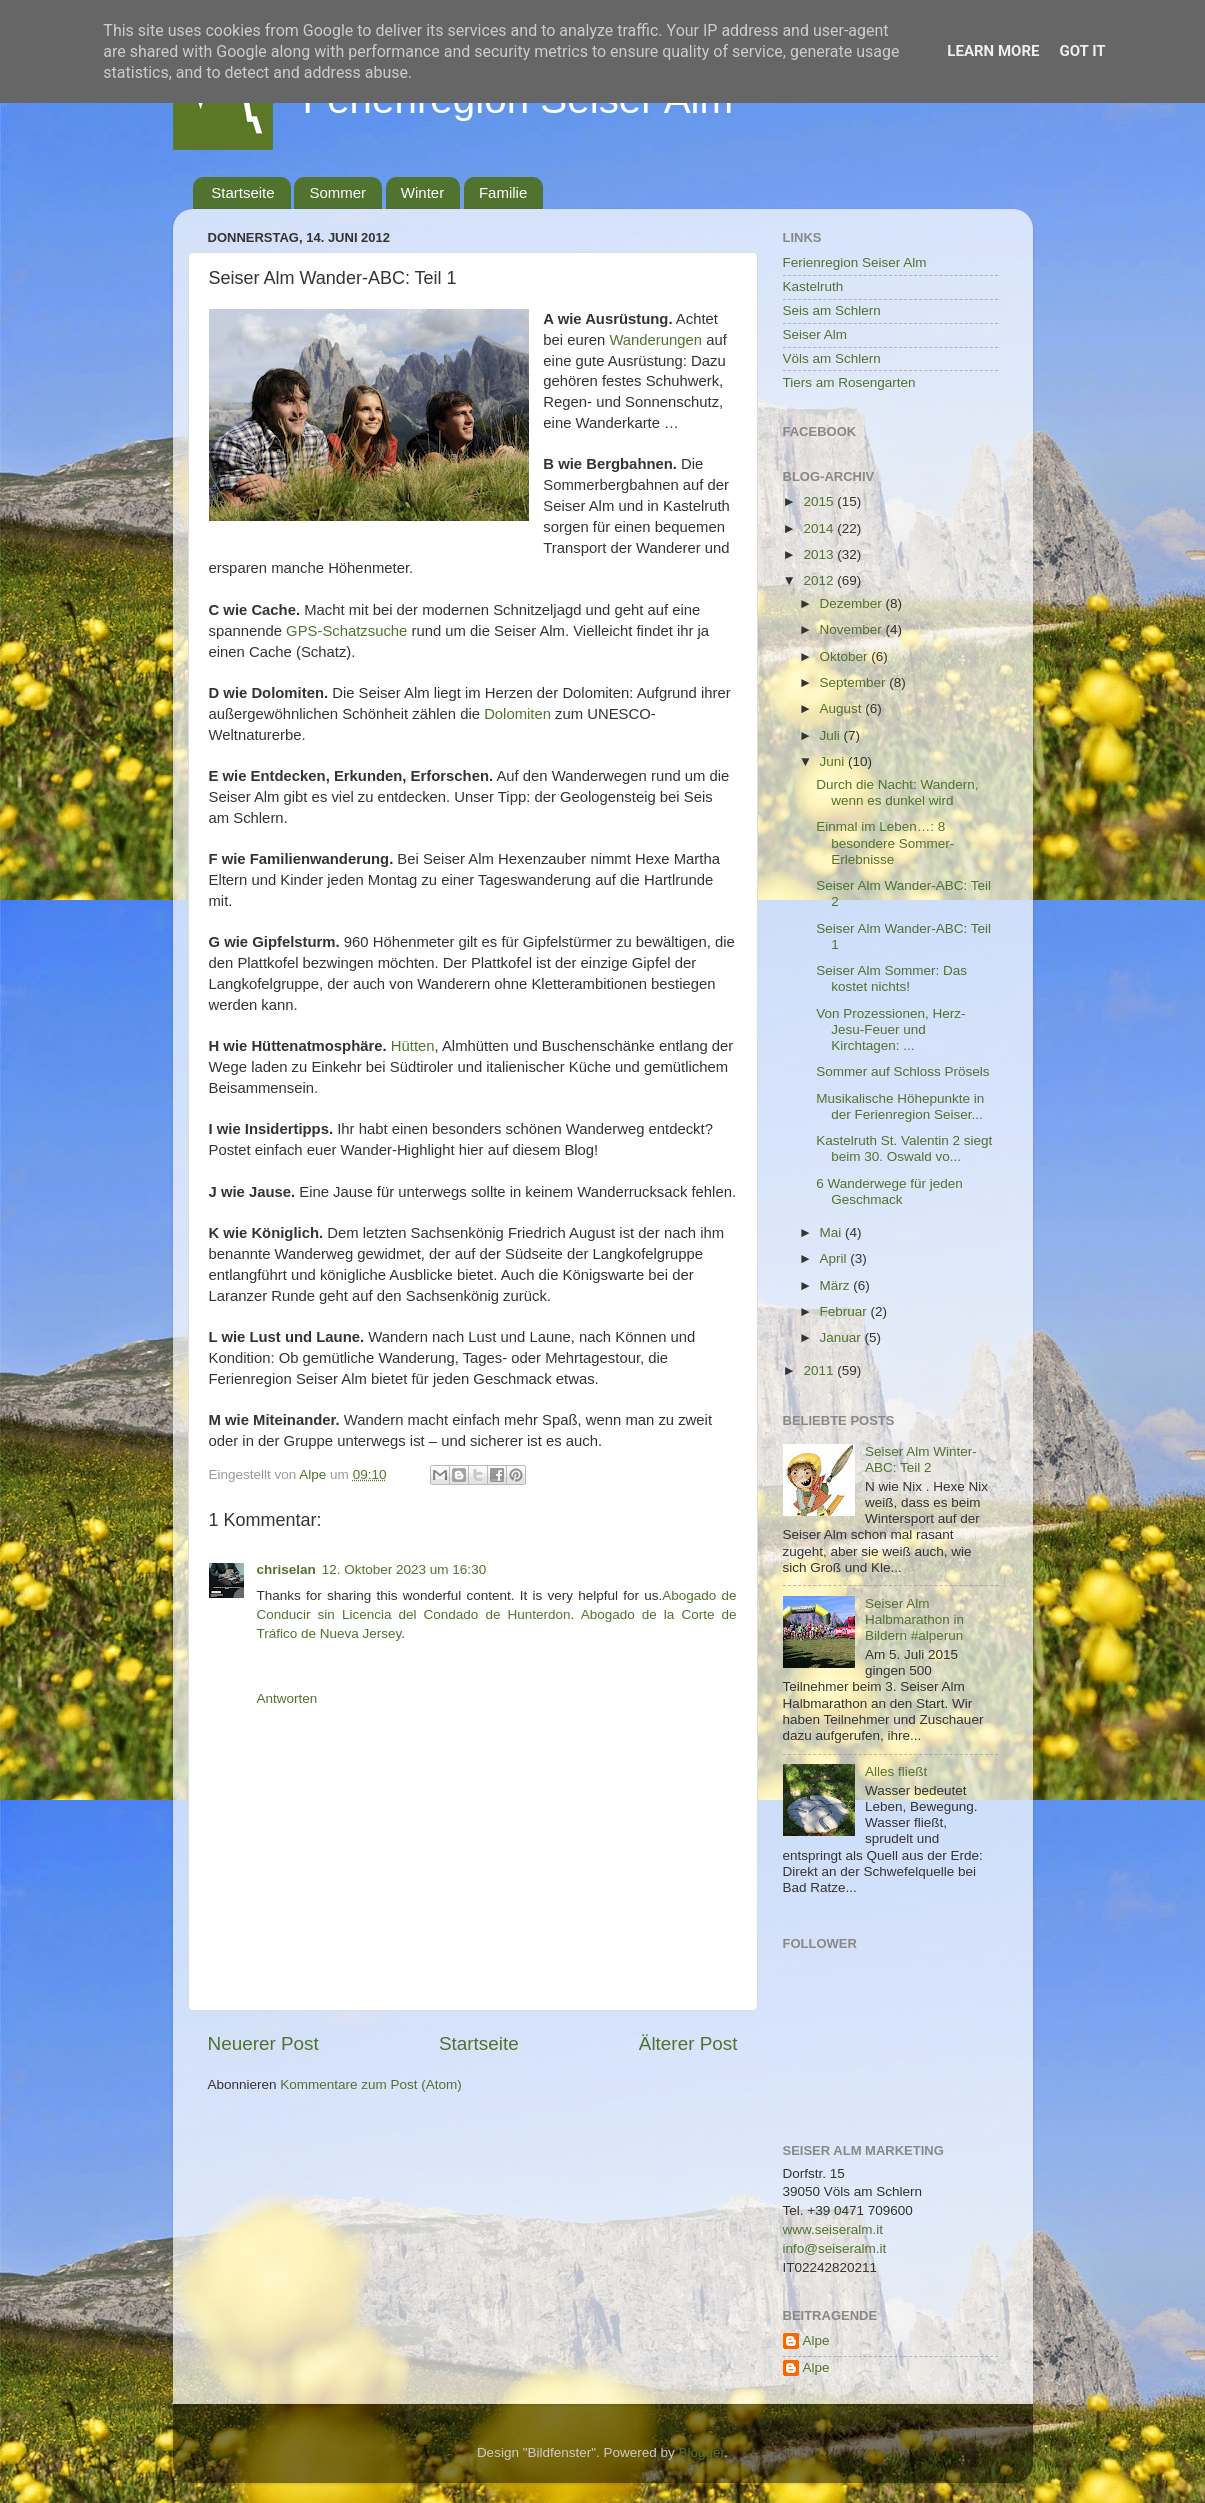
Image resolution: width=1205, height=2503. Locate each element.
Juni (834, 761)
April (835, 1258)
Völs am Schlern (832, 358)
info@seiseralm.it (835, 2248)
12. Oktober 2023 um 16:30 (404, 1569)
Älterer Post (688, 2043)
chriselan (286, 1569)
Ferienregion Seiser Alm (855, 262)
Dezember (853, 603)
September (855, 682)
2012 (820, 580)
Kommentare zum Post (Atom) (371, 2084)
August (843, 708)
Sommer (337, 192)
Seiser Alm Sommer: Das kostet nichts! (891, 978)
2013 (820, 554)
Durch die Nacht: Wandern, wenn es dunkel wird (897, 792)
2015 (820, 501)
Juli (832, 735)
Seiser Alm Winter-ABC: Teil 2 (921, 1459)
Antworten (287, 1698)
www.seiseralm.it (833, 2229)
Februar (845, 1311)
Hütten (413, 1046)
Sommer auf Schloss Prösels (902, 1071)
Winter (422, 192)
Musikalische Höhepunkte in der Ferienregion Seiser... (900, 1106)
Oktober (846, 656)
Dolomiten (517, 714)
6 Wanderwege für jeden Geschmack (889, 1191)
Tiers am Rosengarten (849, 382)
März (837, 1285)
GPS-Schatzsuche (346, 631)
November (853, 629)
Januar (842, 1337)
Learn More (993, 51)
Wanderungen (655, 340)
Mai (833, 1232)
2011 (820, 1370)
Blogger (702, 2452)
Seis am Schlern (832, 310)
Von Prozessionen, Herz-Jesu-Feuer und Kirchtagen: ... (890, 1029)
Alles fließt (896, 1771)
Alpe (816, 2340)
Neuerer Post (263, 2043)
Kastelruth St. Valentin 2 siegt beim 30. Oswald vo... (904, 1148)
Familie (503, 192)
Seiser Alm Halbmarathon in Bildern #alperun (914, 1619)
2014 (820, 528)
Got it (1082, 51)
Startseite (242, 192)
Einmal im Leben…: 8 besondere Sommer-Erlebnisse (885, 842)
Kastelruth (813, 286)
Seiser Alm (815, 334)
